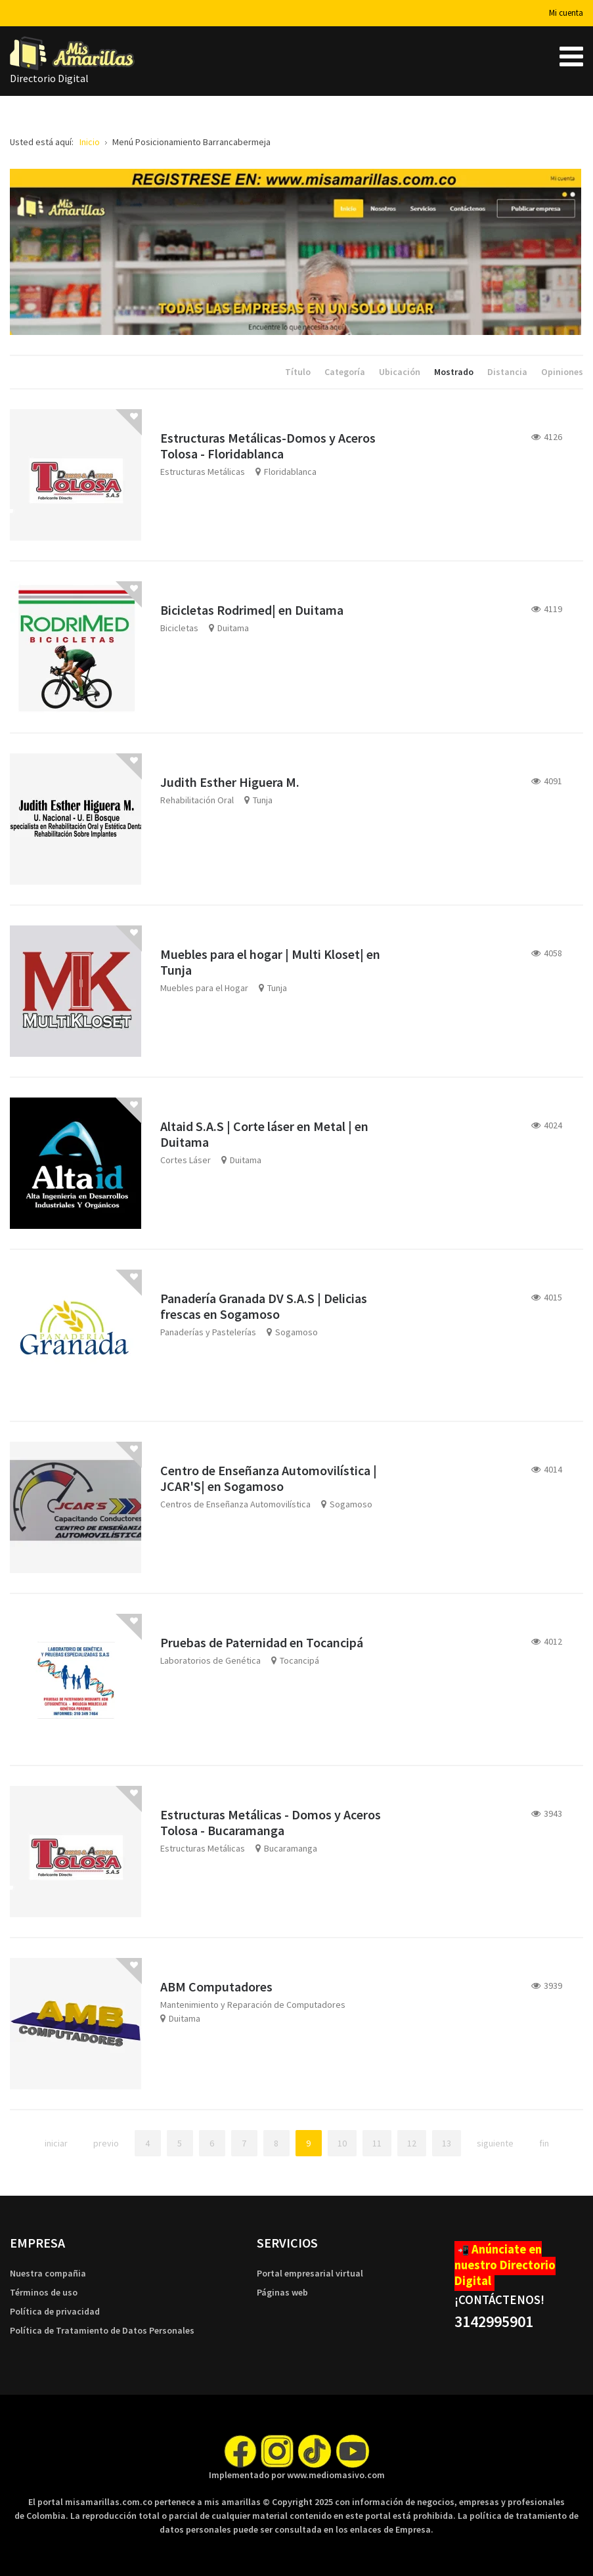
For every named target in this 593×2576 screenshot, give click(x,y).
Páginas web (282, 2292)
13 (446, 2143)
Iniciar (56, 2143)
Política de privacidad (55, 2311)
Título (299, 372)
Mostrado (454, 372)
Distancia (508, 372)
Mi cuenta (566, 12)
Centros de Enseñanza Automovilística (235, 1504)
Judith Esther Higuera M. (229, 782)
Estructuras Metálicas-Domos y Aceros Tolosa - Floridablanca (268, 446)
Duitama (233, 628)
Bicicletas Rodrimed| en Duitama (251, 610)
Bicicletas (179, 628)
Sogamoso (296, 1332)
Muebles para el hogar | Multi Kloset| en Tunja (270, 962)
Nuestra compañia (48, 2273)
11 (377, 2143)
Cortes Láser (185, 1160)
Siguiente (495, 2143)
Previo (106, 2143)
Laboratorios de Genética (210, 1660)
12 (411, 2143)
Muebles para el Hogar (204, 988)
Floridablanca (290, 471)
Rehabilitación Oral (197, 800)
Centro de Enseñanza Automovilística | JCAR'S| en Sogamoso (268, 1478)
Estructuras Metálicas (202, 471)
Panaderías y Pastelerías (208, 1332)
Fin (544, 2143)
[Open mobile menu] (571, 56)
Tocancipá (299, 1660)
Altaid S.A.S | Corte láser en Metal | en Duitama (264, 1134)
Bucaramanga (290, 1848)
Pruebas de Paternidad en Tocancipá (261, 1642)
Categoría (345, 372)
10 (342, 2143)
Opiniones (562, 372)
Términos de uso (43, 2292)
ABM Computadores (216, 1986)
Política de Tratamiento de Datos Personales (102, 2330)
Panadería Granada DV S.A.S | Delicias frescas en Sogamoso (263, 1306)
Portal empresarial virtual (310, 2273)
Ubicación (400, 372)
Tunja (263, 800)
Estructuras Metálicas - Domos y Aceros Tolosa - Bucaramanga (270, 1822)
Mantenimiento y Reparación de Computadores (252, 2004)
